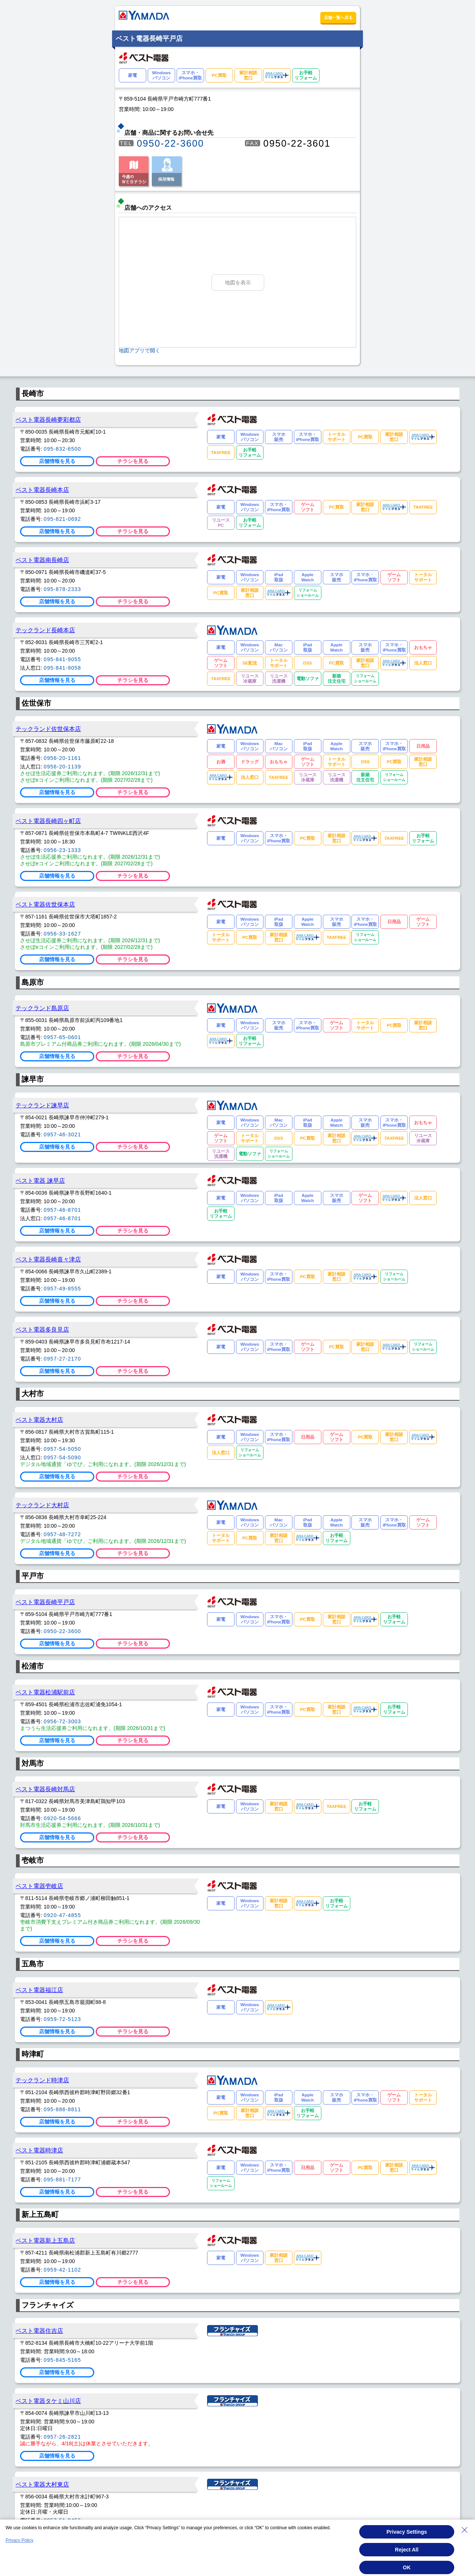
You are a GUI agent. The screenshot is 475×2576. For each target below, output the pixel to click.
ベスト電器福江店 (39, 1989)
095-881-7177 (62, 2179)
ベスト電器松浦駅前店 (45, 1692)
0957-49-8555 (62, 1289)
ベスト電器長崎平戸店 (45, 1602)
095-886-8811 (62, 2109)
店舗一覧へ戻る (338, 17)
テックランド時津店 (42, 2080)
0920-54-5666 (62, 1818)
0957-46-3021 (62, 1134)
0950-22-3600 (170, 143)
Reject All (406, 2551)
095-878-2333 (62, 589)
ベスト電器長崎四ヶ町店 (48, 820)
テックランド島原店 (42, 1008)
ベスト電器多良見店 (42, 1329)
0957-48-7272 (62, 1534)
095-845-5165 (62, 2360)
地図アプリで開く (139, 350)
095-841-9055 (62, 659)
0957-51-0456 (62, 2520)
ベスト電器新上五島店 (45, 2240)
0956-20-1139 (62, 767)
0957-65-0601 (62, 1037)
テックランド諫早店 (42, 1105)
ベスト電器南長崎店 (42, 559)
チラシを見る (132, 461)
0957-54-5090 (62, 1457)
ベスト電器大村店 (39, 1419)
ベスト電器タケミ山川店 (48, 2400)
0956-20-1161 (62, 758)
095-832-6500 (62, 449)
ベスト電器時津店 (39, 2150)
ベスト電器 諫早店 (40, 1180)
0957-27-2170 (62, 1359)
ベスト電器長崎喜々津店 (48, 1259)
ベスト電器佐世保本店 (45, 904)
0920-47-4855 (62, 1915)
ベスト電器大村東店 (42, 2484)
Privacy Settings (407, 2534)
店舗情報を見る (57, 461)
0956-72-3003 (62, 1721)
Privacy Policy (19, 2542)
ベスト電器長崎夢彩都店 (48, 419)
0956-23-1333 (62, 850)
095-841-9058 (62, 668)
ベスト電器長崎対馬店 (45, 1789)
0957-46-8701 (62, 1210)
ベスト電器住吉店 (39, 2330)
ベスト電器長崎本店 (42, 489)
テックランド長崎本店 (45, 630)
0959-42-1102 (62, 2270)
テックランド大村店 (42, 1505)
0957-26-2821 (62, 2437)
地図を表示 (238, 282)
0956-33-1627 (62, 934)
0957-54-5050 (62, 1449)
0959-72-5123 (62, 2019)
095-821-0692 (62, 519)
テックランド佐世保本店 (48, 728)
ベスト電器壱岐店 (39, 1886)
